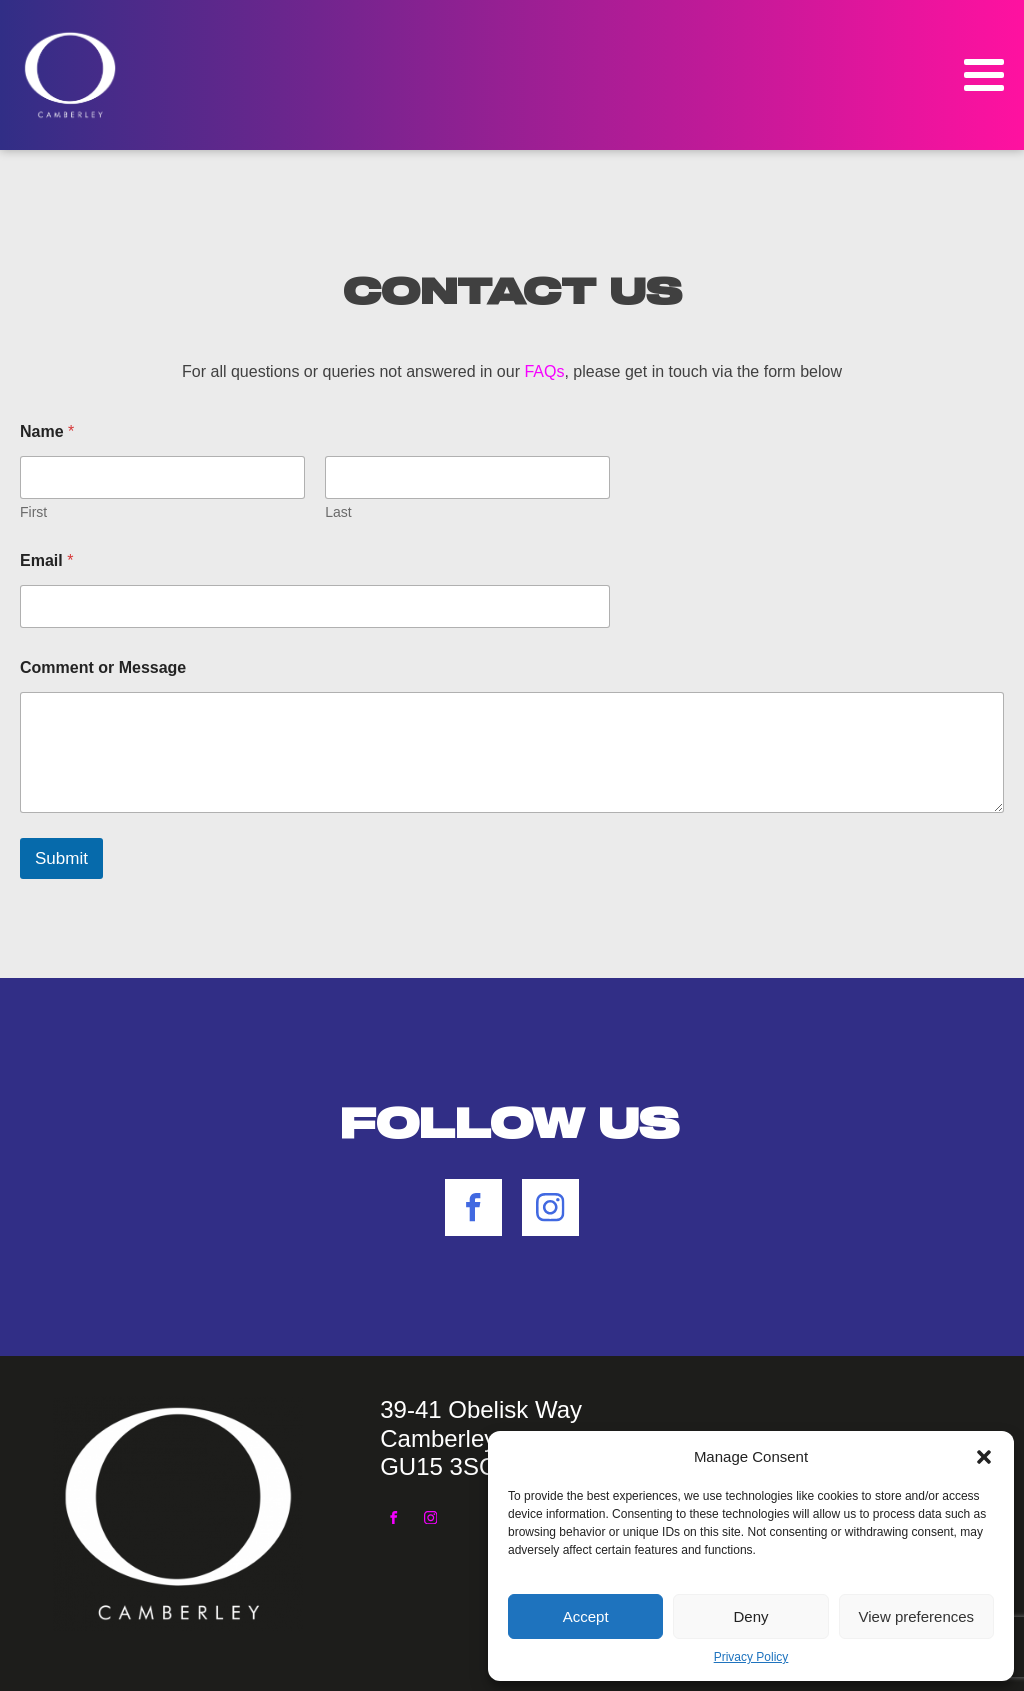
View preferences (917, 1616)
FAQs (544, 371)
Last (338, 512)
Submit (61, 858)
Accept (586, 1616)
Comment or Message (103, 667)
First (33, 512)
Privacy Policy (751, 1657)
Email (46, 560)
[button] (984, 1457)
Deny (750, 1616)
